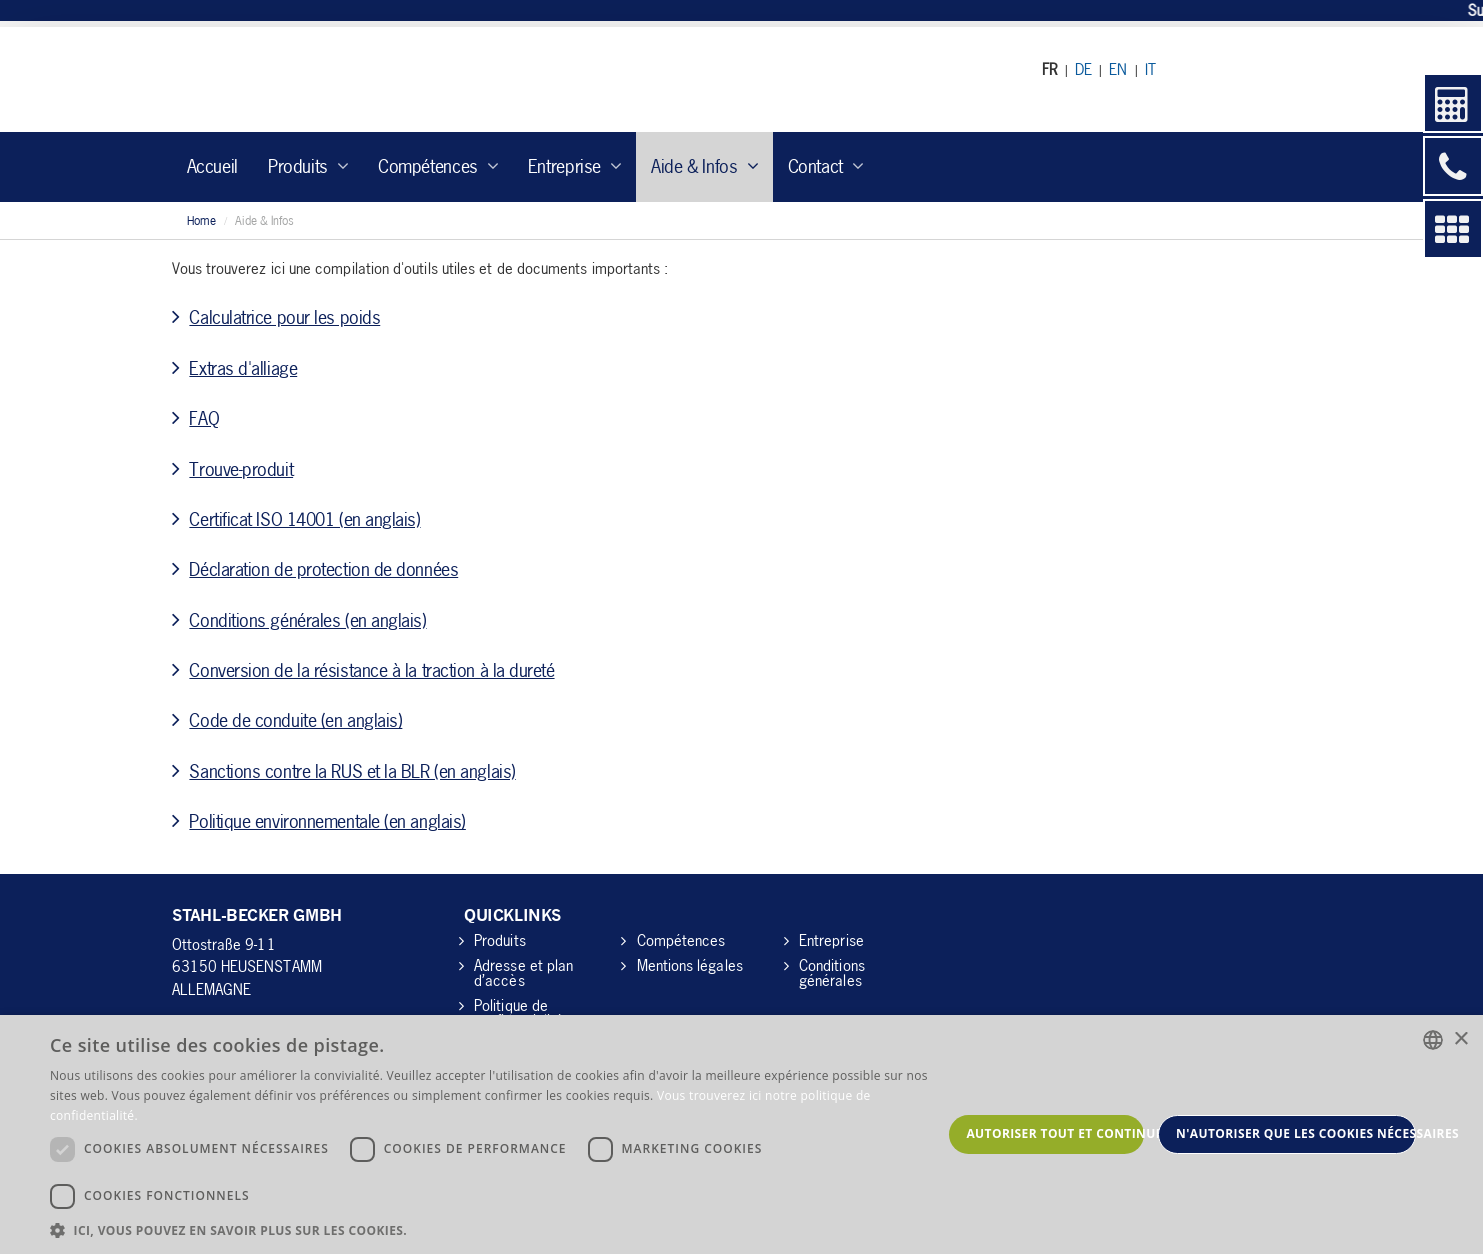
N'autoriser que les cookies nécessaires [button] (1296, 1133)
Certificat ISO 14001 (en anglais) (304, 519)
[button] (496, 1229)
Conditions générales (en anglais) (307, 620)
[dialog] (741, 1134)
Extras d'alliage (243, 368)
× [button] (1460, 1039)
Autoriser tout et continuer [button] (1055, 1133)
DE (1083, 69)
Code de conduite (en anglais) (295, 720)
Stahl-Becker (356, 79)
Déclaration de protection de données (323, 569)
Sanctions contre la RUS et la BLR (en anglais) (352, 771)
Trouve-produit (241, 469)
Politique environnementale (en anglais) (327, 821)
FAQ (204, 418)
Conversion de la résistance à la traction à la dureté (371, 670)
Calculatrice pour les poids (284, 317)
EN (1118, 69)
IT (1150, 69)
